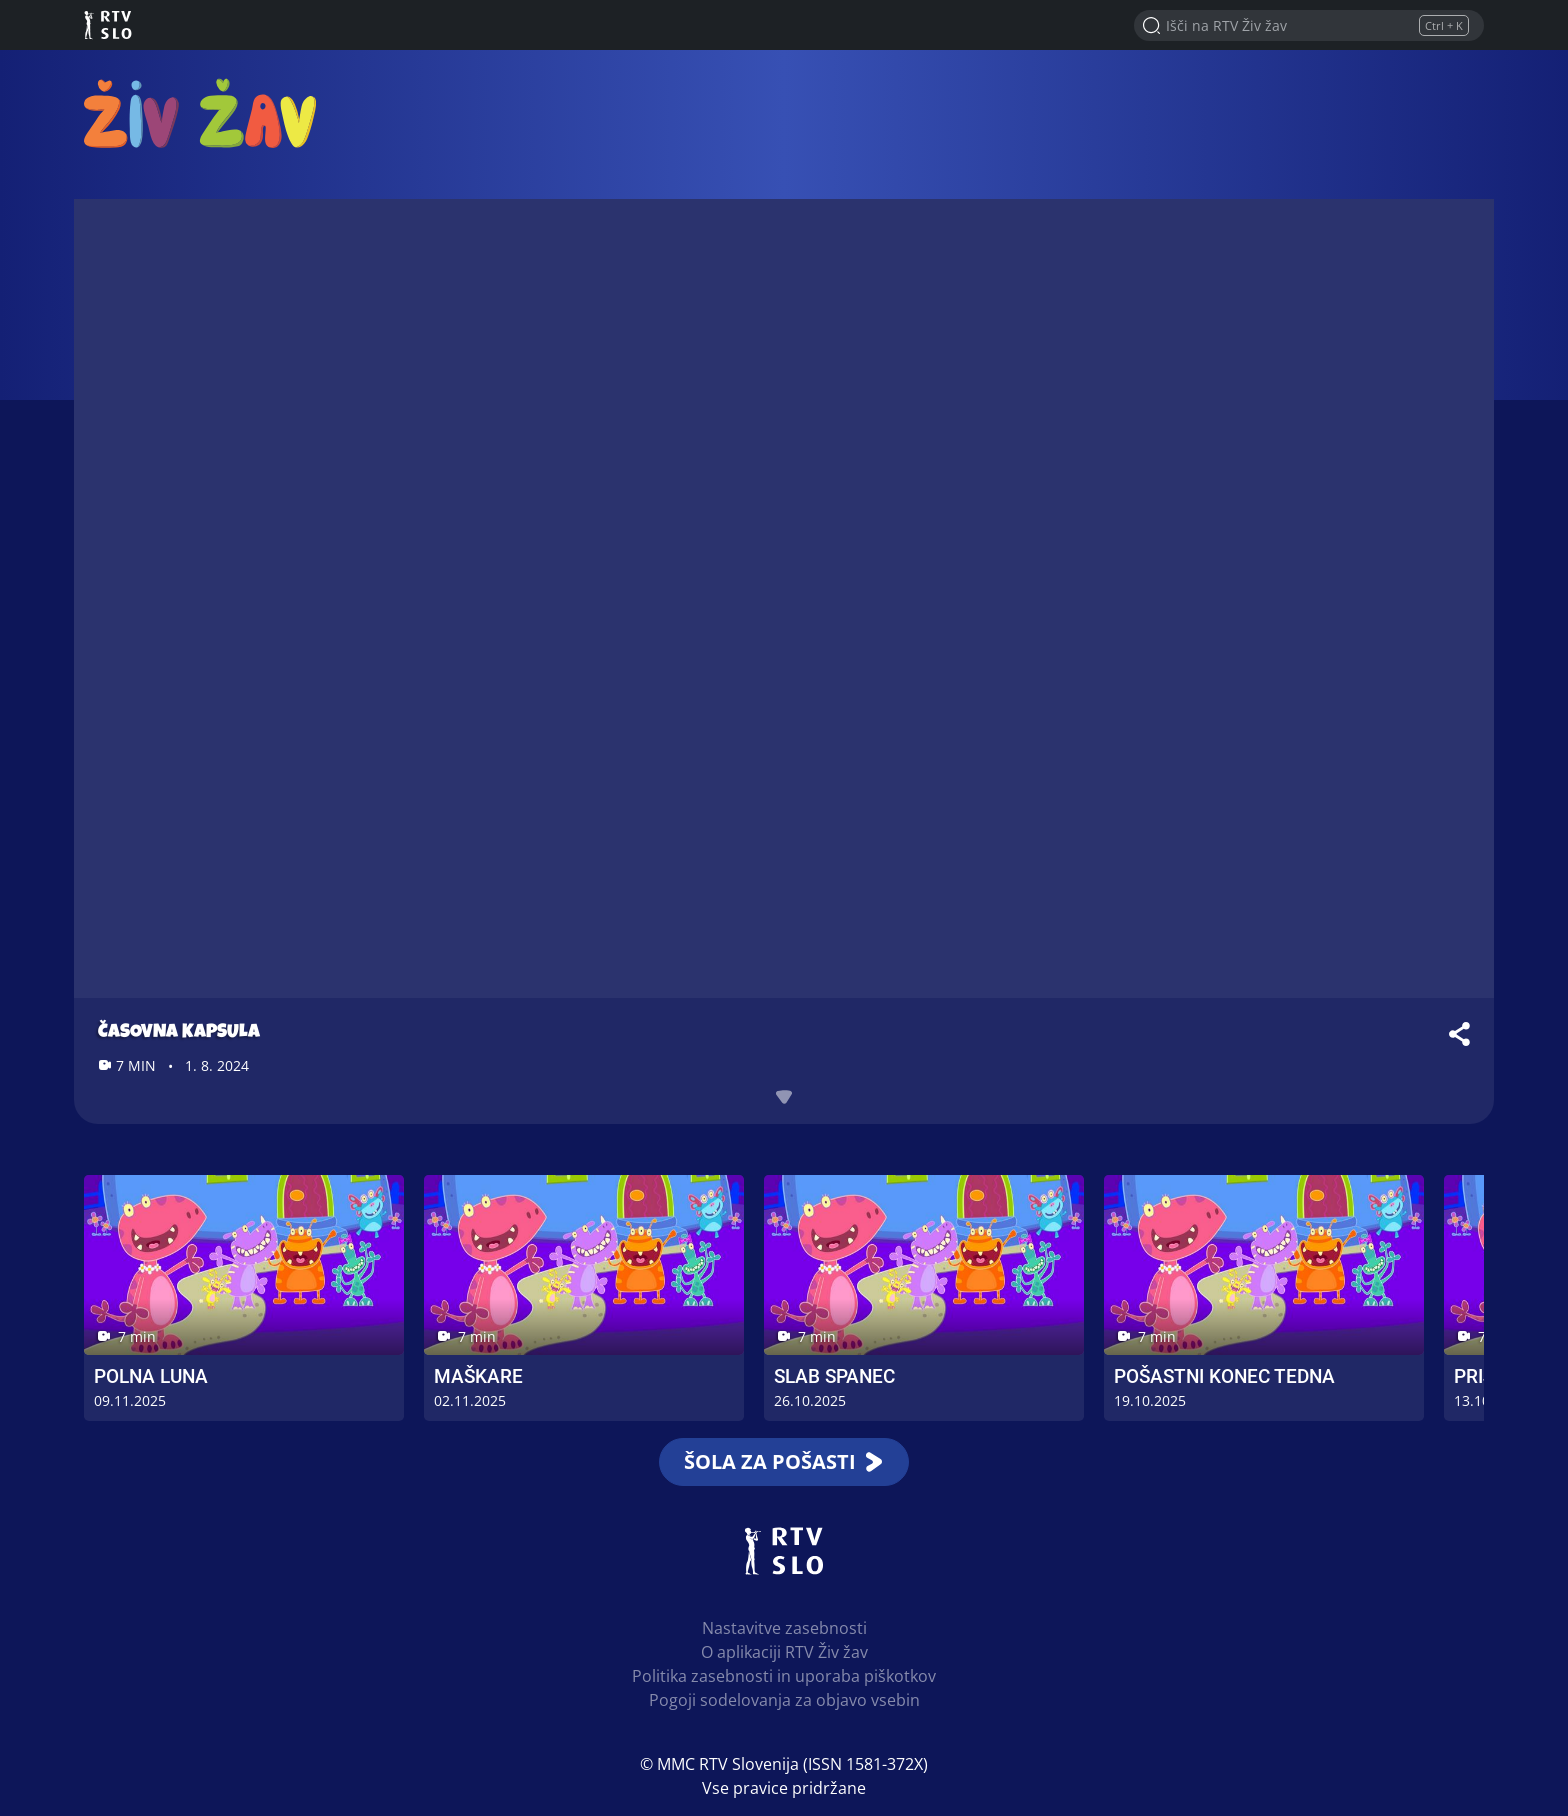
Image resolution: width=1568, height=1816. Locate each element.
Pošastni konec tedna (1224, 1376)
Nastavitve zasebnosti (784, 1628)
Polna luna (151, 1376)
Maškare (478, 1376)
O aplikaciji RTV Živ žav (784, 1652)
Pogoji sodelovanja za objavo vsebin (784, 1700)
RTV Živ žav (200, 112)
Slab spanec (834, 1376)
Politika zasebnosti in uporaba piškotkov (784, 1676)
